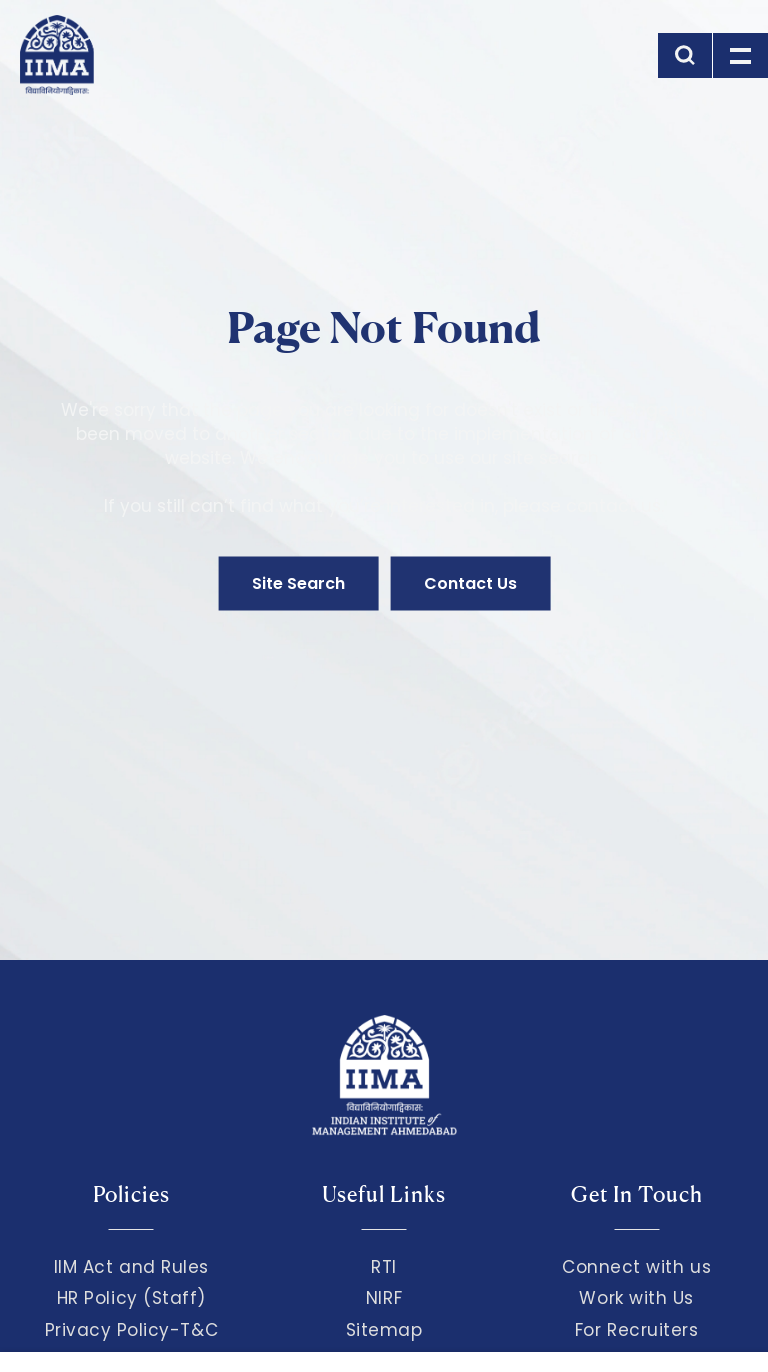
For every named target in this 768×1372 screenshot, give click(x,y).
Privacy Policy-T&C (132, 1330)
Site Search (298, 583)
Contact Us (470, 583)
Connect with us (636, 1267)
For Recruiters (636, 1330)
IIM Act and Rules (131, 1267)
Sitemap (384, 1330)
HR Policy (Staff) (131, 1298)
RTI (384, 1267)
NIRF (384, 1298)
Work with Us (636, 1298)
